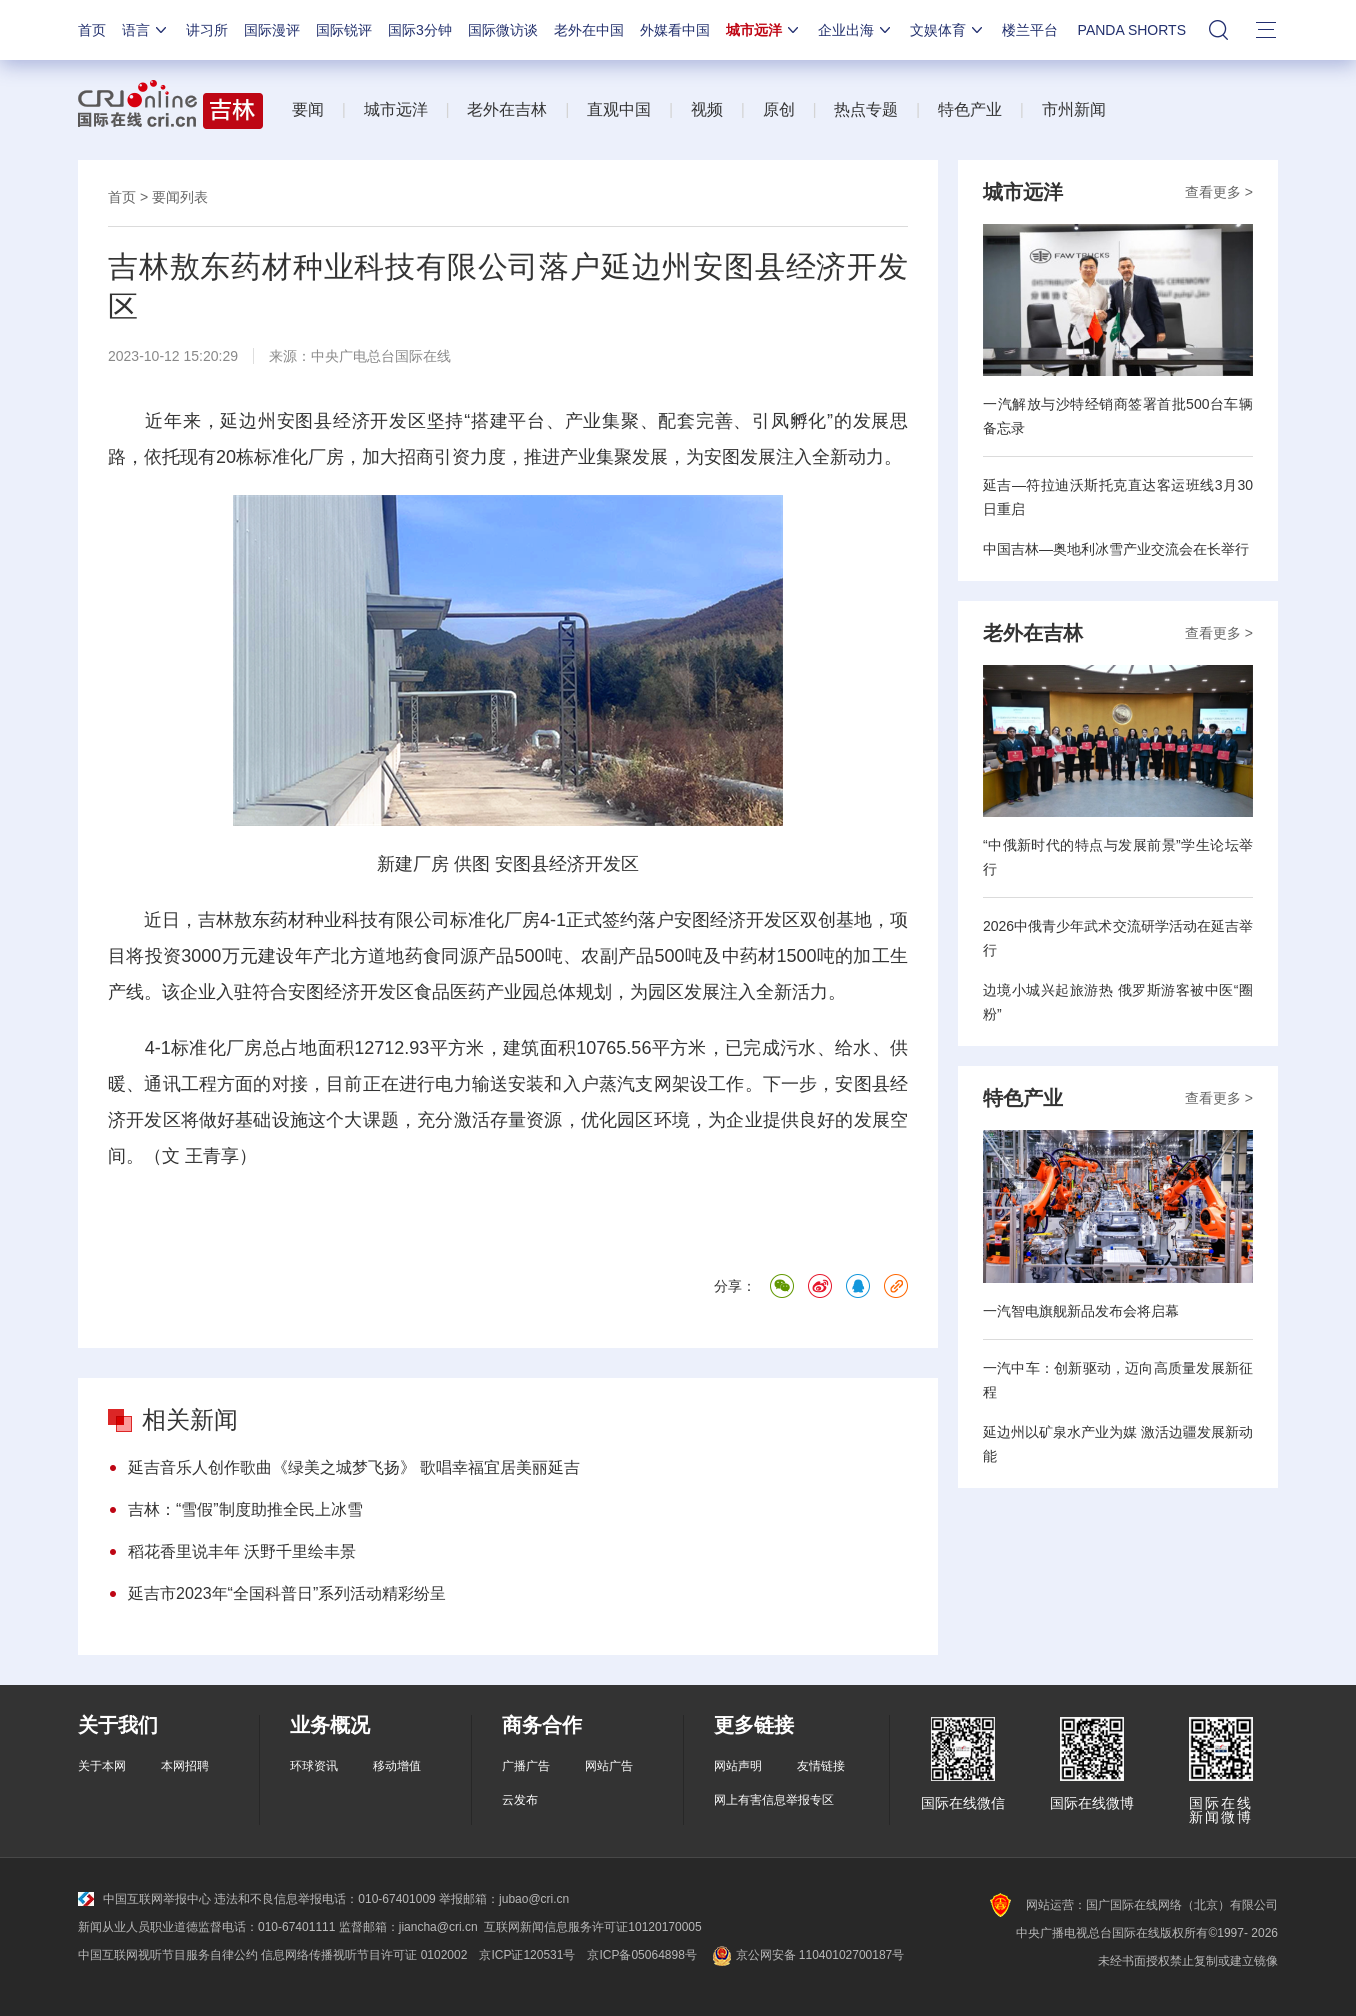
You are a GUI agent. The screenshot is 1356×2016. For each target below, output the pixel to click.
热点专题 (866, 109)
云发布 (520, 1800)
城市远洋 (764, 30)
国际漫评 (272, 30)
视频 (707, 109)
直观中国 (619, 109)
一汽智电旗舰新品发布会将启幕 (1081, 1311)
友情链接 (821, 1766)
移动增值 (397, 1766)
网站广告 (609, 1766)
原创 (779, 109)
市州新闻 (1074, 109)
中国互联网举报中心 (144, 1899)
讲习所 (207, 30)
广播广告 (526, 1766)
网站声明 (738, 1766)
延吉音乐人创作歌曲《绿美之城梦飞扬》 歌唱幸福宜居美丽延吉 (354, 1467)
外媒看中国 (675, 30)
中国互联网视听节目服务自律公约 (168, 1955)
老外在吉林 (507, 109)
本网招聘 (185, 1766)
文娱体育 (948, 30)
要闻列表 (180, 197)
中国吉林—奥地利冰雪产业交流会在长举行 (1116, 549)
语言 (146, 30)
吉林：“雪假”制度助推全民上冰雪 (245, 1509)
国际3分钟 (420, 30)
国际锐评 (344, 30)
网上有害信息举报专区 (774, 1800)
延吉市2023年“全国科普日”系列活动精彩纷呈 (287, 1593)
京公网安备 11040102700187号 (806, 1955)
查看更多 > (1219, 192)
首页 (92, 30)
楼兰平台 (1030, 30)
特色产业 (970, 109)
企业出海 (856, 30)
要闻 (308, 109)
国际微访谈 (503, 30)
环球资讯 (314, 1766)
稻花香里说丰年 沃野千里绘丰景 (242, 1551)
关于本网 (102, 1766)
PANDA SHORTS (1132, 30)
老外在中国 (589, 30)
